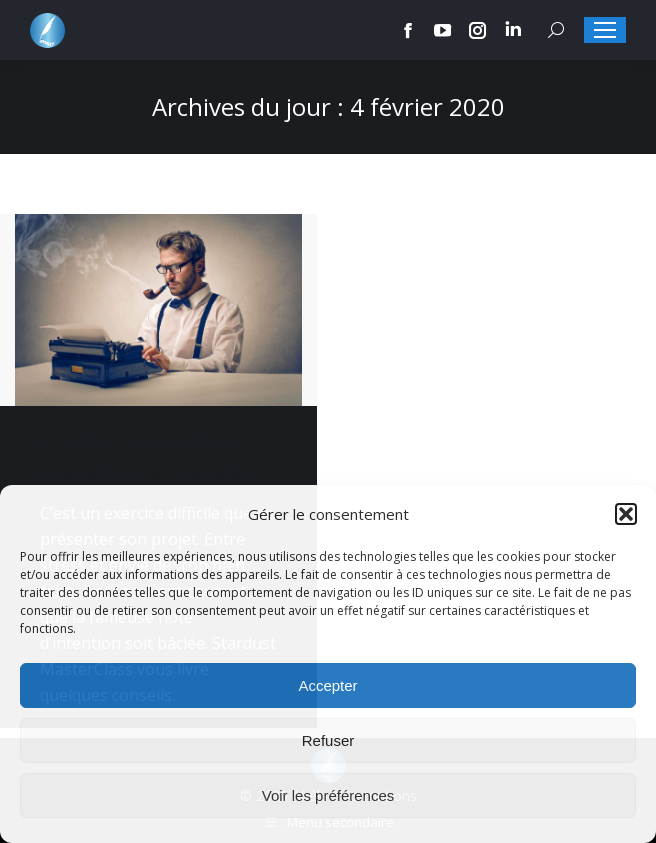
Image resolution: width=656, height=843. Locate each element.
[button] (626, 514)
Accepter (327, 685)
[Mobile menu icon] (605, 30)
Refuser (328, 740)
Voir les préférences (328, 795)
